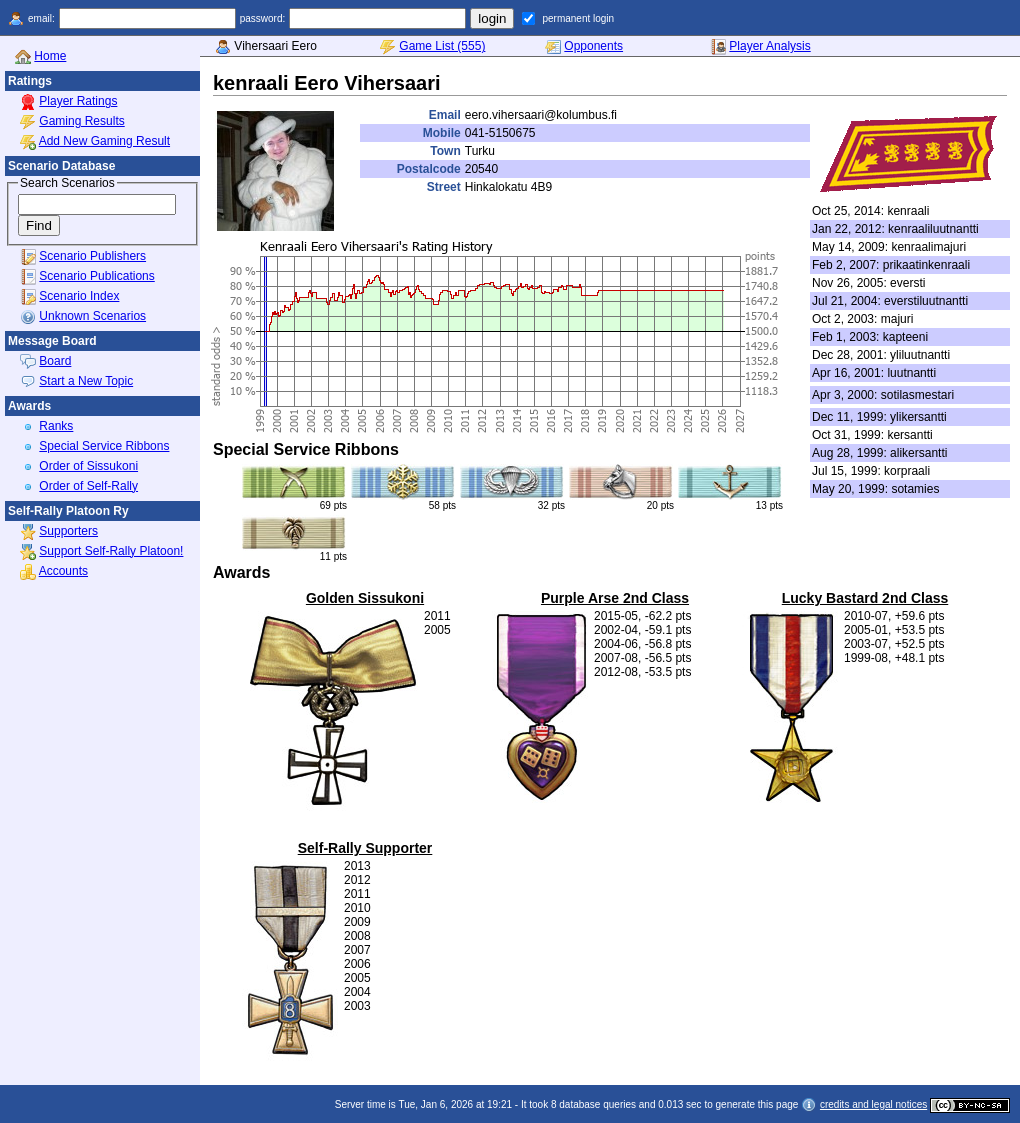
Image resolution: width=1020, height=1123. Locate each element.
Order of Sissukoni (88, 466)
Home (50, 56)
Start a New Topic (86, 381)
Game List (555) (442, 46)
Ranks (56, 426)
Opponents (593, 46)
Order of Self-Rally (88, 486)
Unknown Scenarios (92, 316)
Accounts (63, 571)
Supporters (68, 531)
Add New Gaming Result (104, 141)
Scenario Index (79, 296)
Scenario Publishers (92, 256)
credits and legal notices (873, 1104)
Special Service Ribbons (104, 446)
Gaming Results (81, 121)
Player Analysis (769, 46)
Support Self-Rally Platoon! (111, 551)
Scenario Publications (96, 276)
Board (55, 361)
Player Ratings (78, 101)
